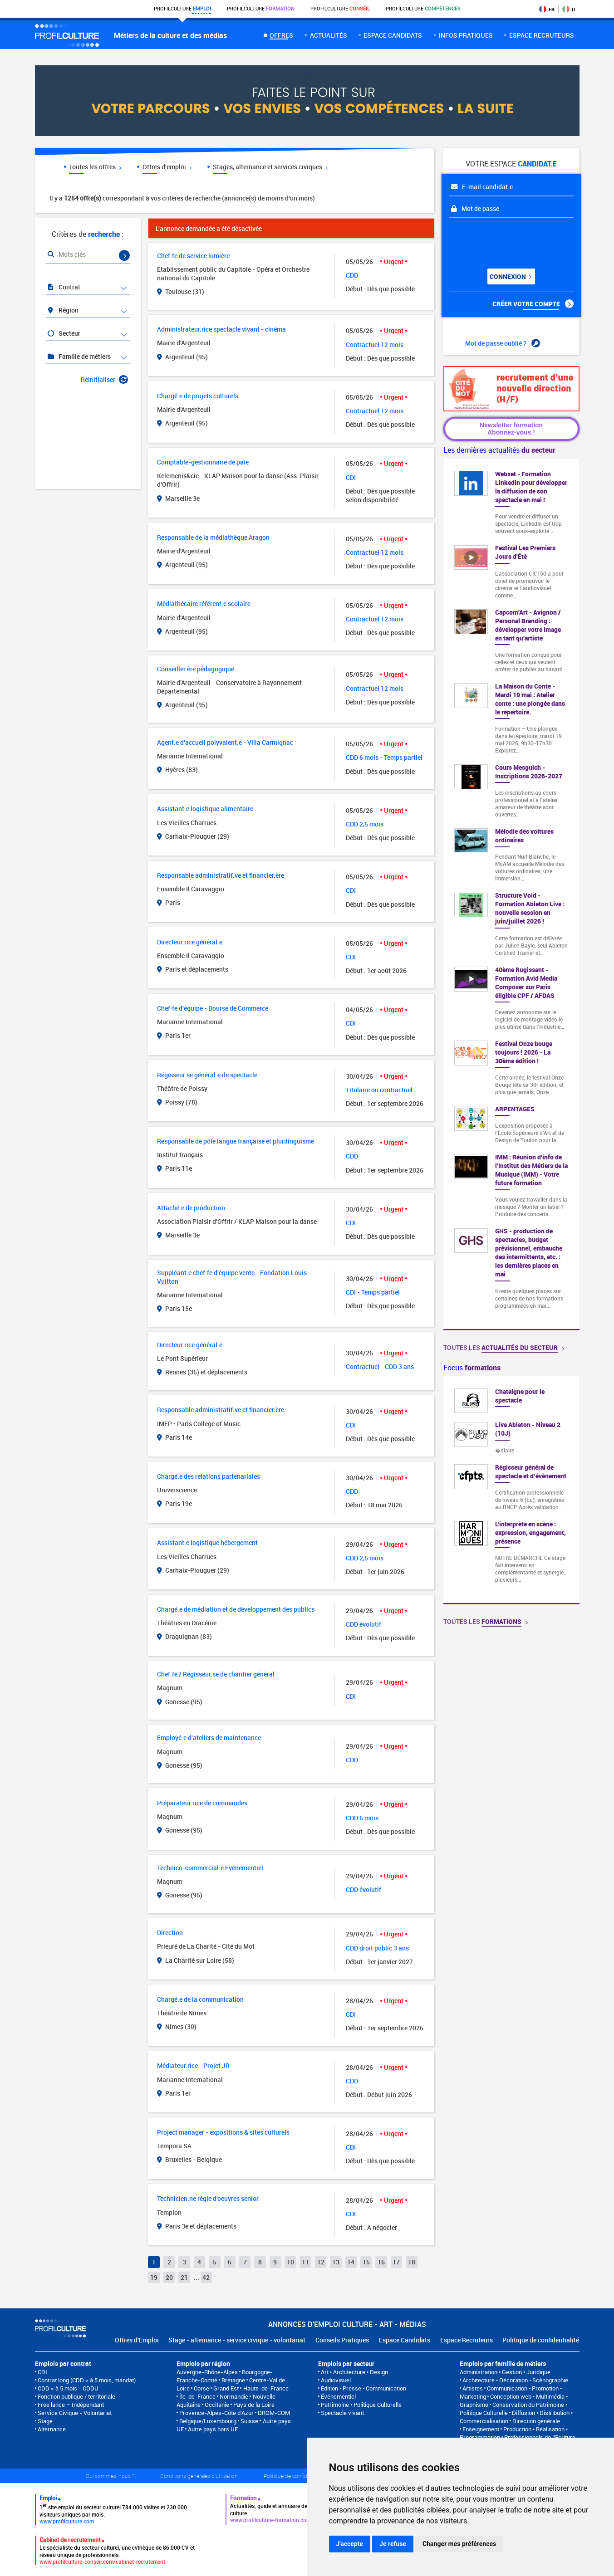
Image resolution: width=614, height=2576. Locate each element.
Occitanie (217, 2404)
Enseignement (480, 2429)
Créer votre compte (533, 303)
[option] (511, 1490)
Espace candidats (392, 35)
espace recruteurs (541, 35)
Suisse (249, 2421)
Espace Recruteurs (466, 2340)
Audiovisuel (336, 2380)
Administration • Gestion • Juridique (505, 2372)
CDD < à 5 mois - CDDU (68, 2388)
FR (547, 9)
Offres (281, 35)
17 (396, 2262)
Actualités (328, 35)
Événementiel (338, 2396)
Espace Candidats (404, 2340)
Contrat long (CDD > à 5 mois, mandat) (87, 2380)
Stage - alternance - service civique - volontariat (236, 2340)
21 (184, 2277)
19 (153, 2277)
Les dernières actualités (499, 450)
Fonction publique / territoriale (76, 2396)
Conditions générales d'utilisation (199, 2475)
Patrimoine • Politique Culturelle (361, 2404)
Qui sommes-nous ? (110, 2475)
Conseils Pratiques (342, 2340)
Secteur (63, 333)
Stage (45, 2421)
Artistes (472, 2388)
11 (305, 2262)
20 (169, 2277)
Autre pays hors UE (213, 2429)
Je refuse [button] (392, 2543)
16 (381, 2262)
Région (63, 310)
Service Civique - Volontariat (75, 2413)
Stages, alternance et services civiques (270, 166)
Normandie (234, 2396)
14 (350, 2262)
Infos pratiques (466, 35)
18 (411, 2262)
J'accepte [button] (349, 2543)
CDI (42, 2372)
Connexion (510, 276)
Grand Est (226, 2388)
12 (320, 2262)
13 (335, 2262)
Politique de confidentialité (540, 2340)
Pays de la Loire (254, 2404)
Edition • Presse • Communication (363, 2388)
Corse (201, 2388)
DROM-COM (274, 2413)
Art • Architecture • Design (354, 2372)
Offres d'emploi (167, 166)
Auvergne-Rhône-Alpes (207, 2372)
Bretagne (233, 2380)
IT (569, 9)
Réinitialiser (104, 379)
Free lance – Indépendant (71, 2404)
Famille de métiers (79, 356)
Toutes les (503, 1347)
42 (206, 2277)
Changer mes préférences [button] (459, 2543)
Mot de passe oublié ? (502, 343)
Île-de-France (197, 2396)
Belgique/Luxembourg (207, 2421)
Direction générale (536, 2421)
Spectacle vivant (342, 2413)
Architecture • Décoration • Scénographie (515, 2380)
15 (366, 2262)
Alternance (52, 2429)
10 (290, 2262)
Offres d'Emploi (137, 2340)
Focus (472, 1368)
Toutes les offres (95, 166)
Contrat (63, 287)
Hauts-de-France (266, 2388)
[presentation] (504, 240)
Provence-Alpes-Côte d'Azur (216, 2413)
